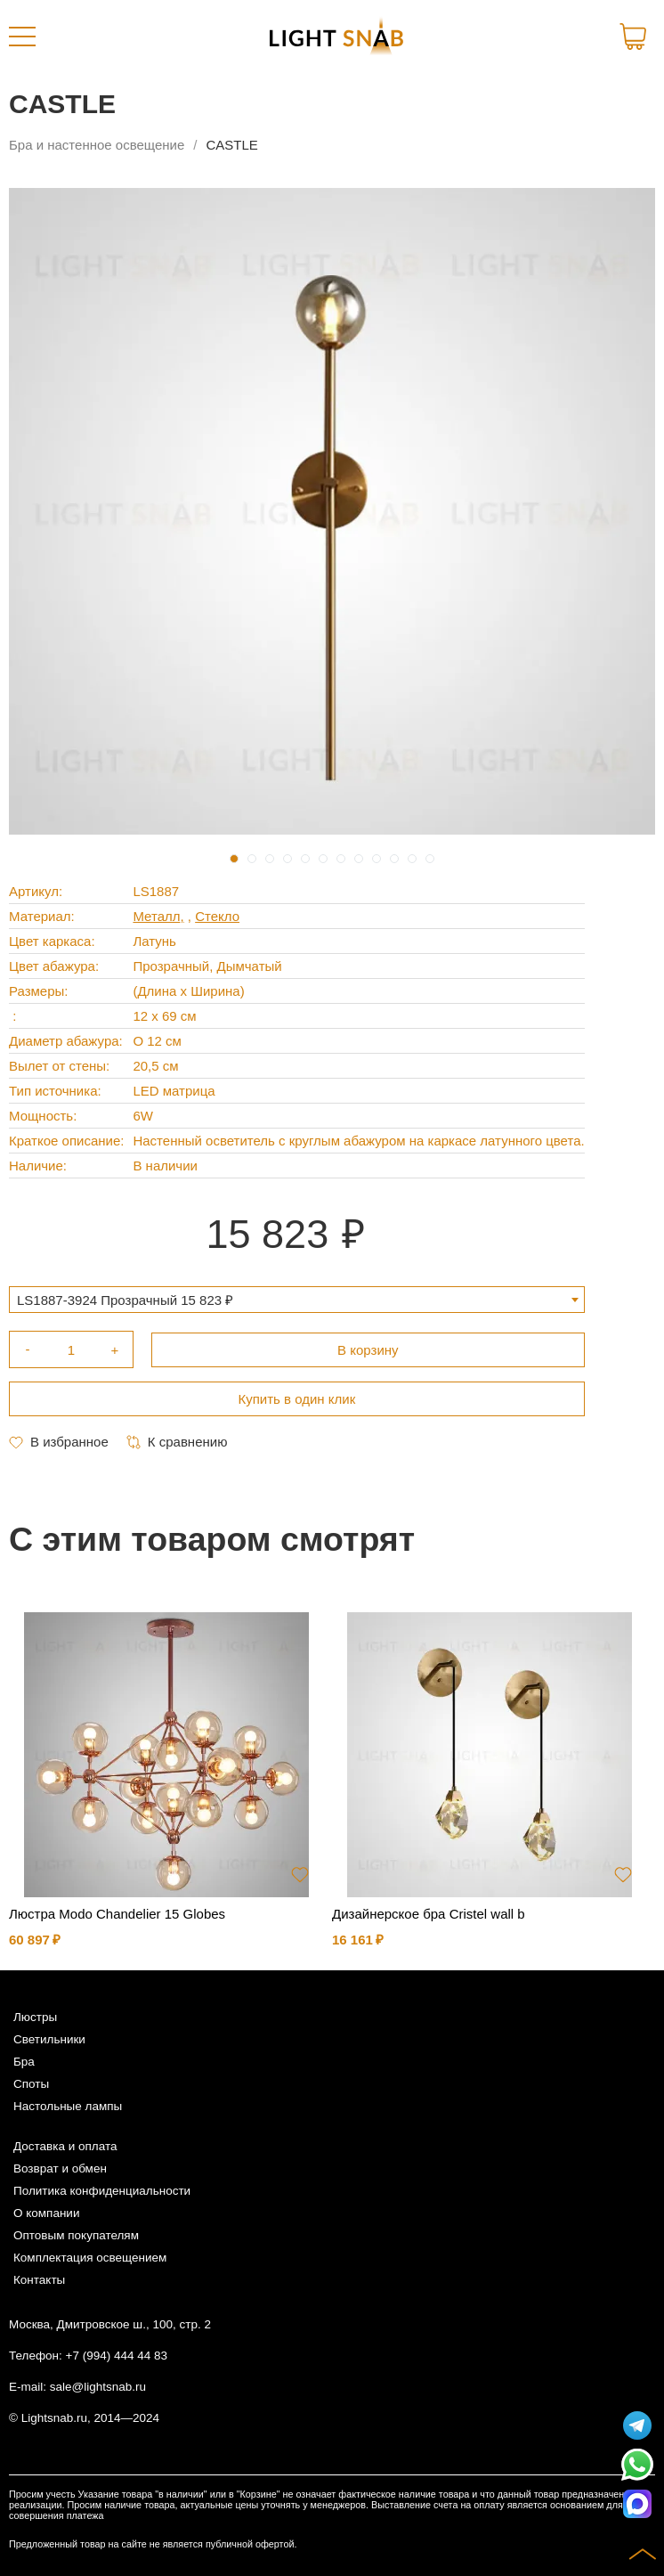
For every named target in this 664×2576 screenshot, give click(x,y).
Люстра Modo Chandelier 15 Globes (117, 1913)
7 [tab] (340, 858)
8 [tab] (358, 858)
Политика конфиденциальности (101, 2190)
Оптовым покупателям (76, 2235)
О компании (46, 2213)
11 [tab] (412, 858)
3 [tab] (269, 858)
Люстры (35, 2017)
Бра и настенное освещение (96, 144)
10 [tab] (394, 858)
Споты (31, 2084)
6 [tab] (323, 858)
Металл (156, 916)
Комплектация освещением (89, 2257)
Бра (24, 2061)
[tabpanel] (332, 511)
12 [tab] (429, 858)
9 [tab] (376, 858)
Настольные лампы (67, 2106)
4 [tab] (287, 858)
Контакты (39, 2280)
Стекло (217, 916)
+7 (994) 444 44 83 (116, 2355)
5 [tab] (305, 858)
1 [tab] (234, 858)
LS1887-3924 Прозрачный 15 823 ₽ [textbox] (125, 1300)
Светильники (49, 2039)
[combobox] (297, 1299)
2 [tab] (251, 858)
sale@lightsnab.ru (98, 2386)
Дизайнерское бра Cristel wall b (428, 1913)
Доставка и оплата (65, 2146)
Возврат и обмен (60, 2168)
